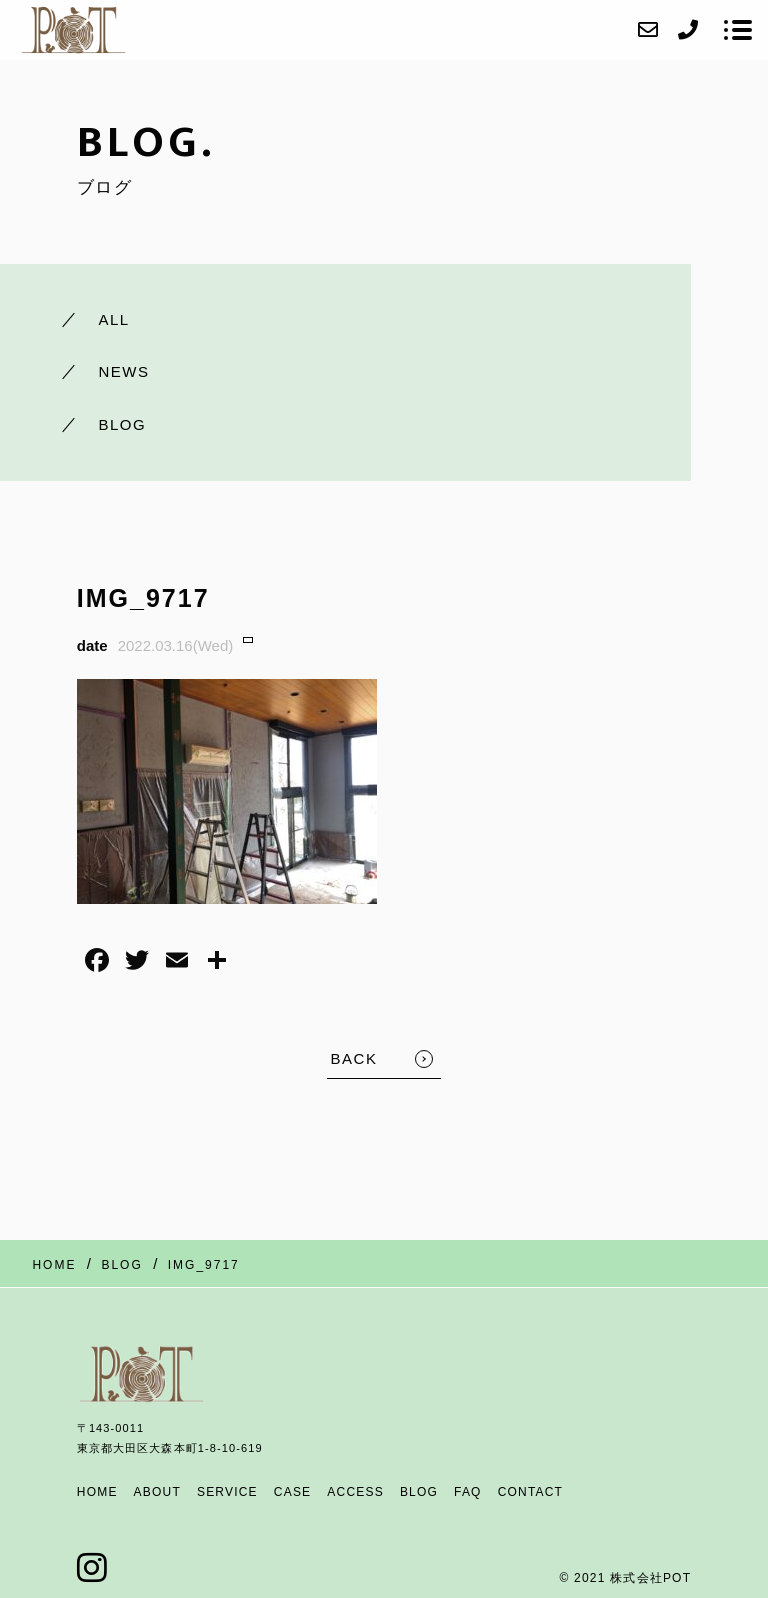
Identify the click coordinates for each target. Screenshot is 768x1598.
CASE (292, 1492)
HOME (97, 1492)
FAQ (468, 1492)
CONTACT (531, 1492)
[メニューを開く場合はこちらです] (738, 30)
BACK (354, 1058)
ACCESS (355, 1492)
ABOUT (157, 1492)
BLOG (419, 1492)
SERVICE (227, 1492)
